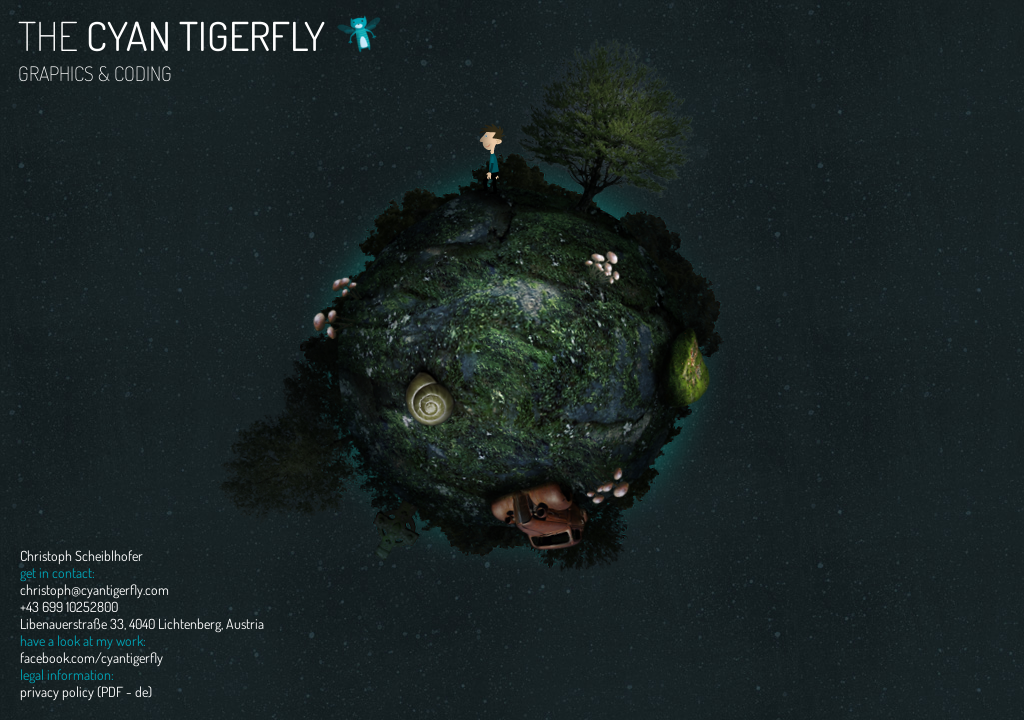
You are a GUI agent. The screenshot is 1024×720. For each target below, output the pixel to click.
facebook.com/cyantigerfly (91, 657)
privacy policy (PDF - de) (86, 691)
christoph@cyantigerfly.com (94, 589)
